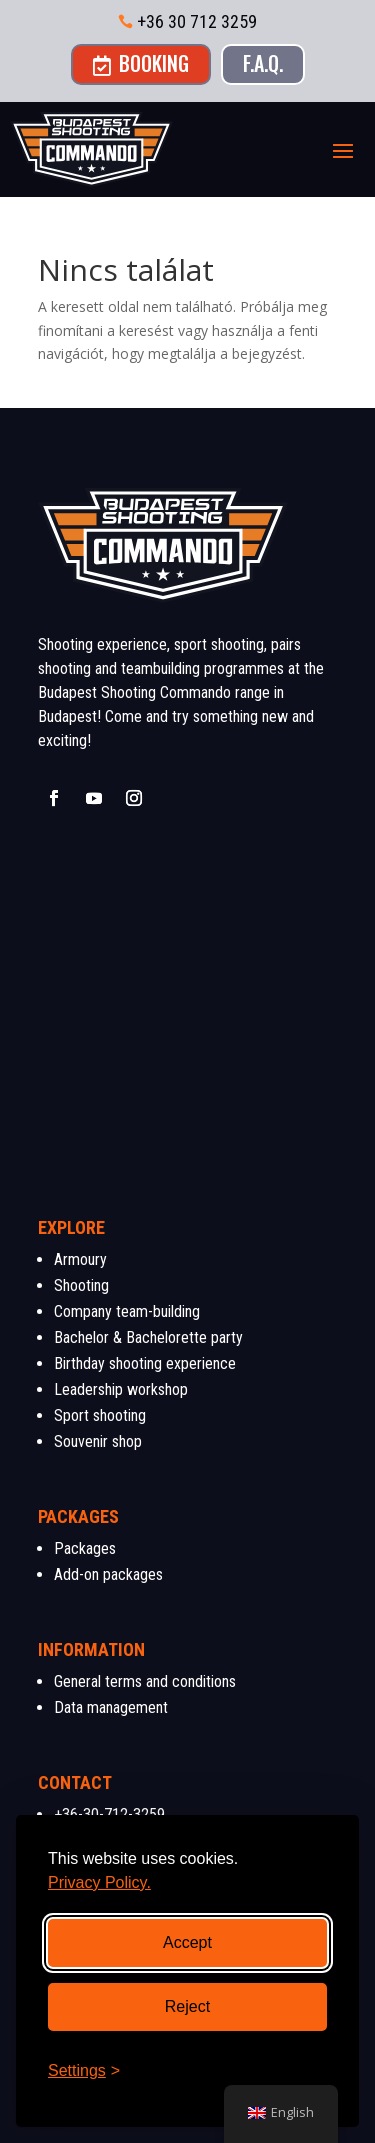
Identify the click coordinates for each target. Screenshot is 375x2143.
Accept (187, 1942)
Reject (187, 2006)
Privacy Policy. (99, 1882)
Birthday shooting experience (145, 1363)
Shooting (81, 1285)
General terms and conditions (145, 1681)
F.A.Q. (263, 63)
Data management (111, 1707)
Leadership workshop (121, 1389)
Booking (141, 63)
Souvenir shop (98, 1441)
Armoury (80, 1259)
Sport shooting (100, 1415)
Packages (85, 1548)
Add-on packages (108, 1574)
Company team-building (127, 1311)
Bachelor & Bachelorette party (148, 1337)
